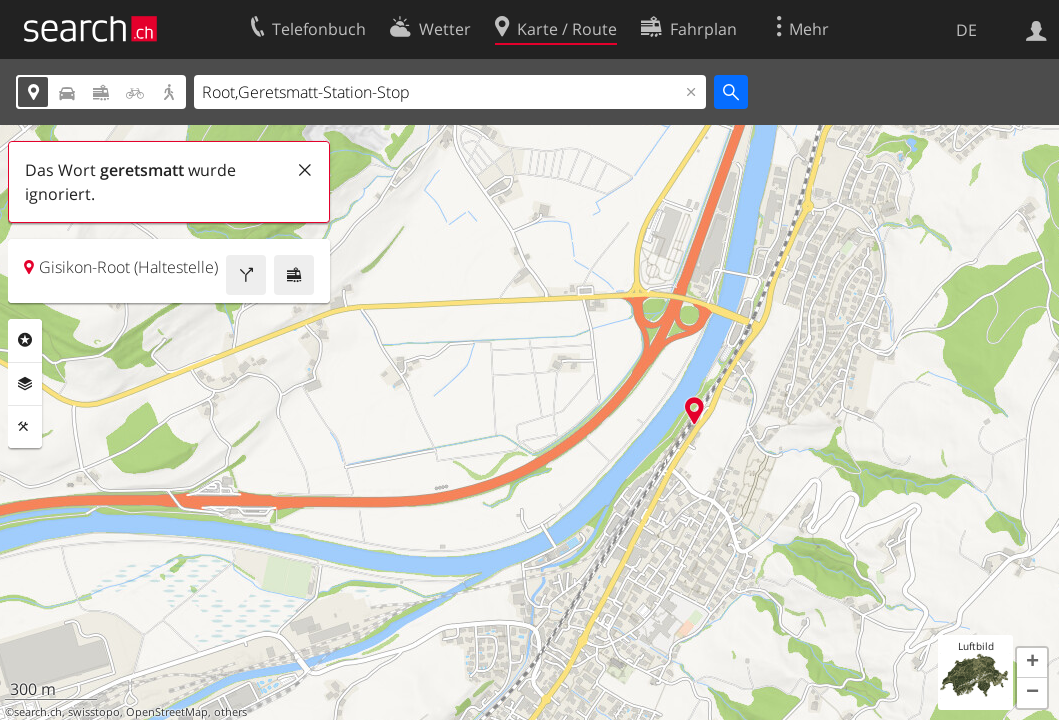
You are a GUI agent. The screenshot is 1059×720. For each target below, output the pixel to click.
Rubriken (25, 340)
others (230, 712)
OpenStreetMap (167, 712)
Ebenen (25, 384)
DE (966, 30)
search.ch (38, 712)
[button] (1032, 663)
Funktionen (25, 427)
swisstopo (94, 712)
